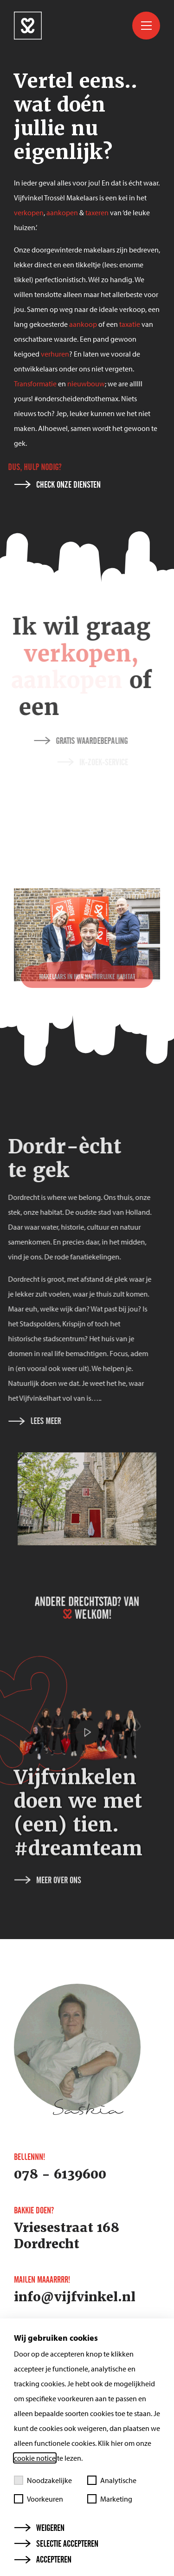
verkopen (29, 212)
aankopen (62, 212)
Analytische (111, 2480)
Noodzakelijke (43, 2480)
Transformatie (35, 383)
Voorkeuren (38, 2498)
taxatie (129, 324)
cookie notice (35, 2458)
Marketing (109, 2498)
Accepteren (42, 2560)
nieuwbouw (86, 383)
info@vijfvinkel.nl (74, 2297)
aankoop (83, 324)
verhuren (55, 353)
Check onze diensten (57, 485)
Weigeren (39, 2528)
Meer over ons (47, 1918)
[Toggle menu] (146, 26)
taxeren (97, 212)
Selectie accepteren (56, 2544)
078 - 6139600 (60, 2174)
